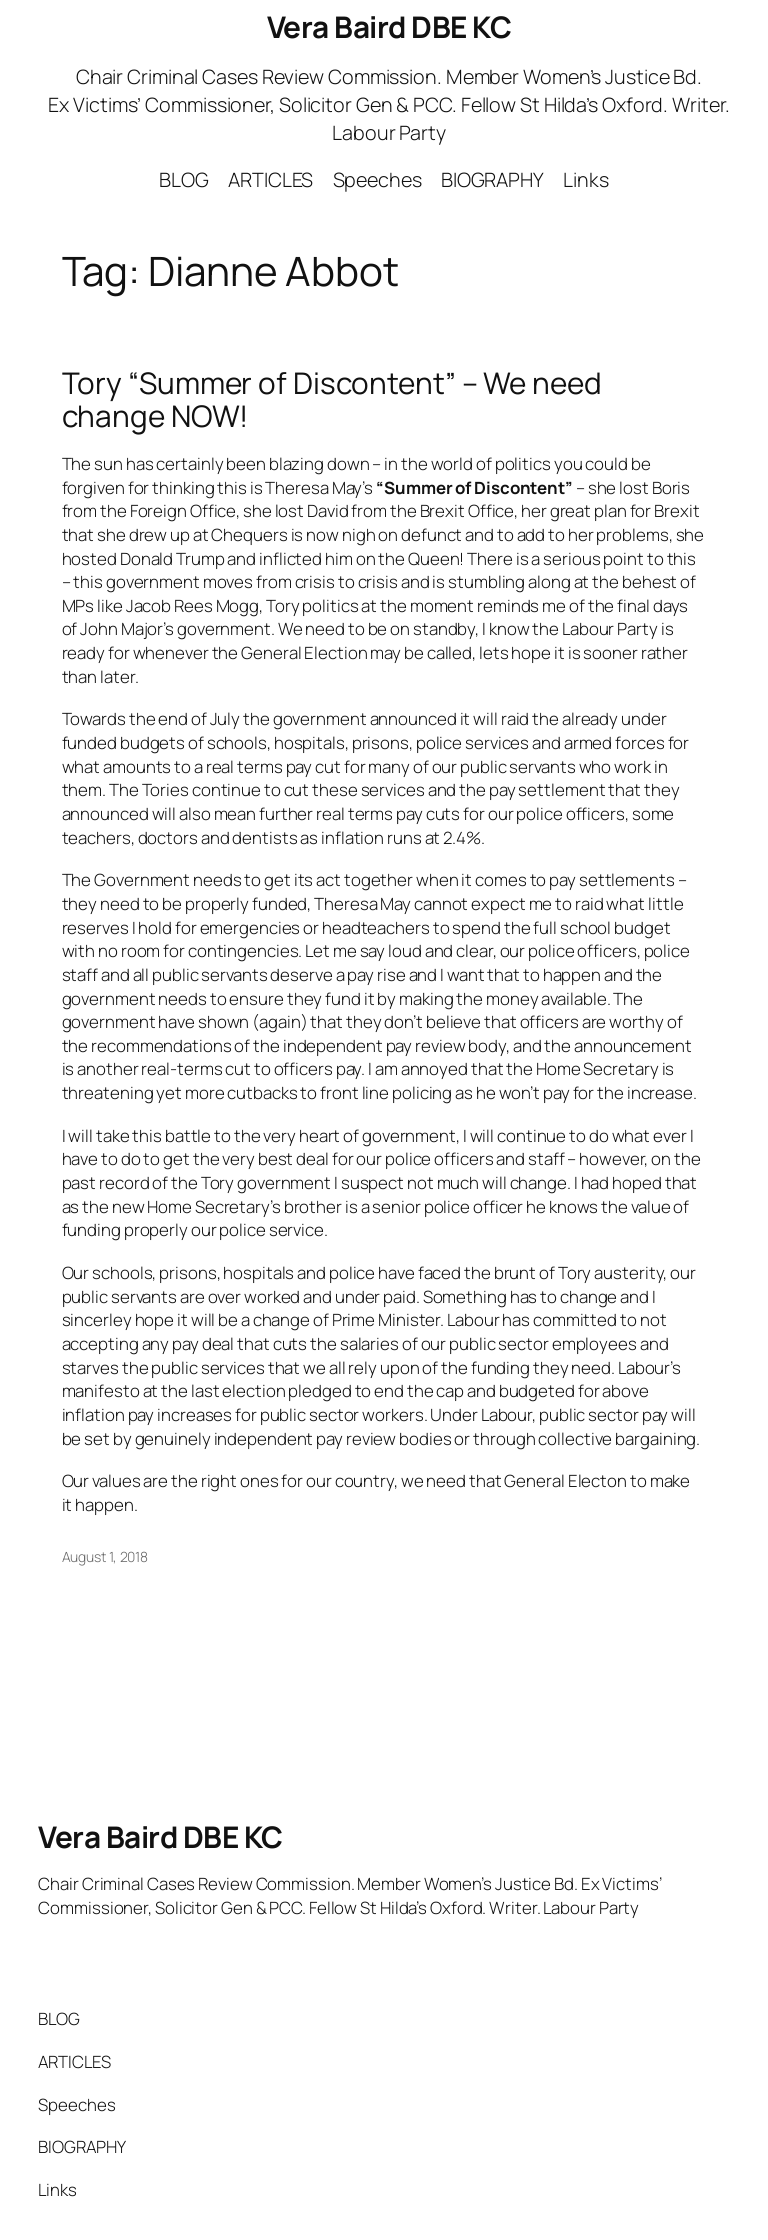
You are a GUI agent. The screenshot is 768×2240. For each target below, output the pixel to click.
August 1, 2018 (105, 1556)
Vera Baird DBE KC (389, 26)
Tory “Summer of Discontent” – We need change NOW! (332, 399)
